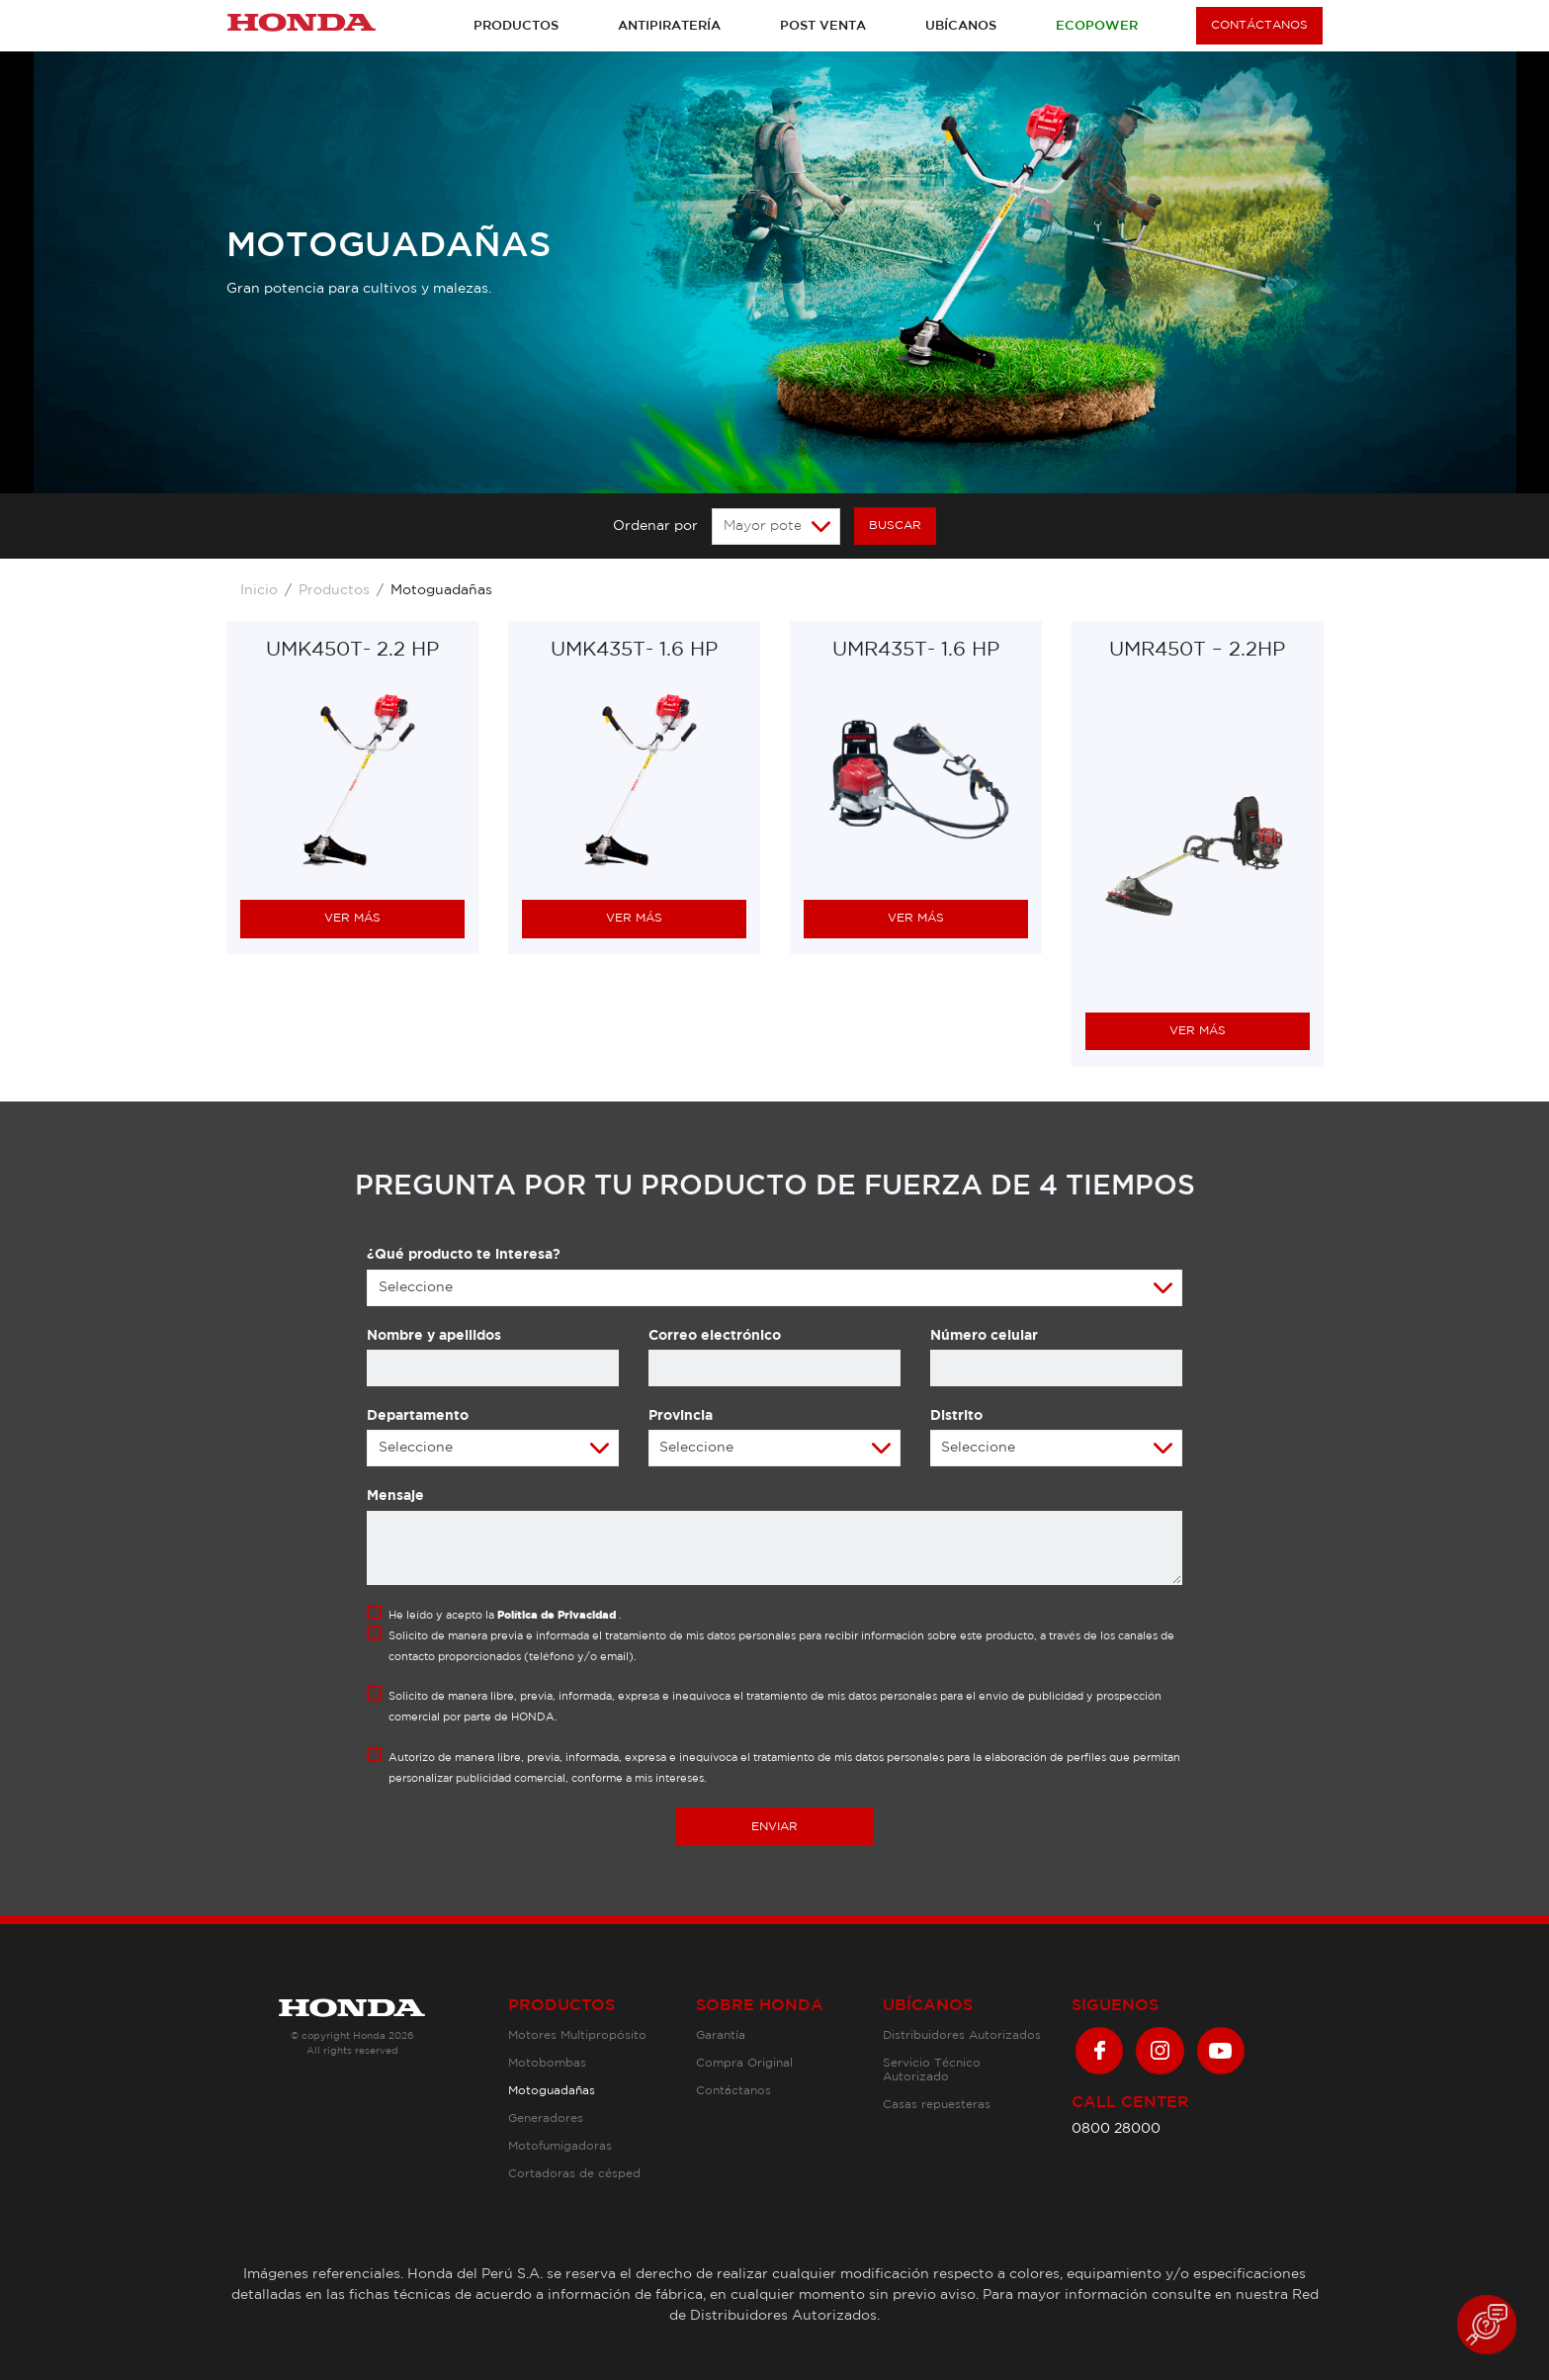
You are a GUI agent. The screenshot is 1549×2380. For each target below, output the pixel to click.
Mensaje (395, 1496)
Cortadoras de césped (574, 2173)
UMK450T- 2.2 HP (352, 650)
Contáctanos (733, 2090)
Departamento (418, 1416)
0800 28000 (1116, 2129)
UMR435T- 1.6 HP (915, 650)
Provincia (680, 1416)
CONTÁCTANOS (1259, 25)
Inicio (259, 590)
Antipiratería (669, 26)
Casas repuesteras (936, 2104)
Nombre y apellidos (434, 1336)
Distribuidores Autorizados (962, 2035)
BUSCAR (895, 525)
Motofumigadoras (560, 2146)
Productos (516, 26)
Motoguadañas (551, 2090)
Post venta (823, 26)
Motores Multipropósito (577, 2035)
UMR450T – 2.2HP (1197, 651)
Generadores (545, 2118)
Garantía (720, 2035)
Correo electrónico (714, 1336)
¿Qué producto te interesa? (463, 1255)
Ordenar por (655, 526)
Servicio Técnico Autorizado (932, 2070)
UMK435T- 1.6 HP (634, 650)
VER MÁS (352, 918)
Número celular (984, 1336)
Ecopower (1097, 26)
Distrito (956, 1416)
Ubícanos (960, 26)
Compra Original (744, 2063)
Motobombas (547, 2063)
